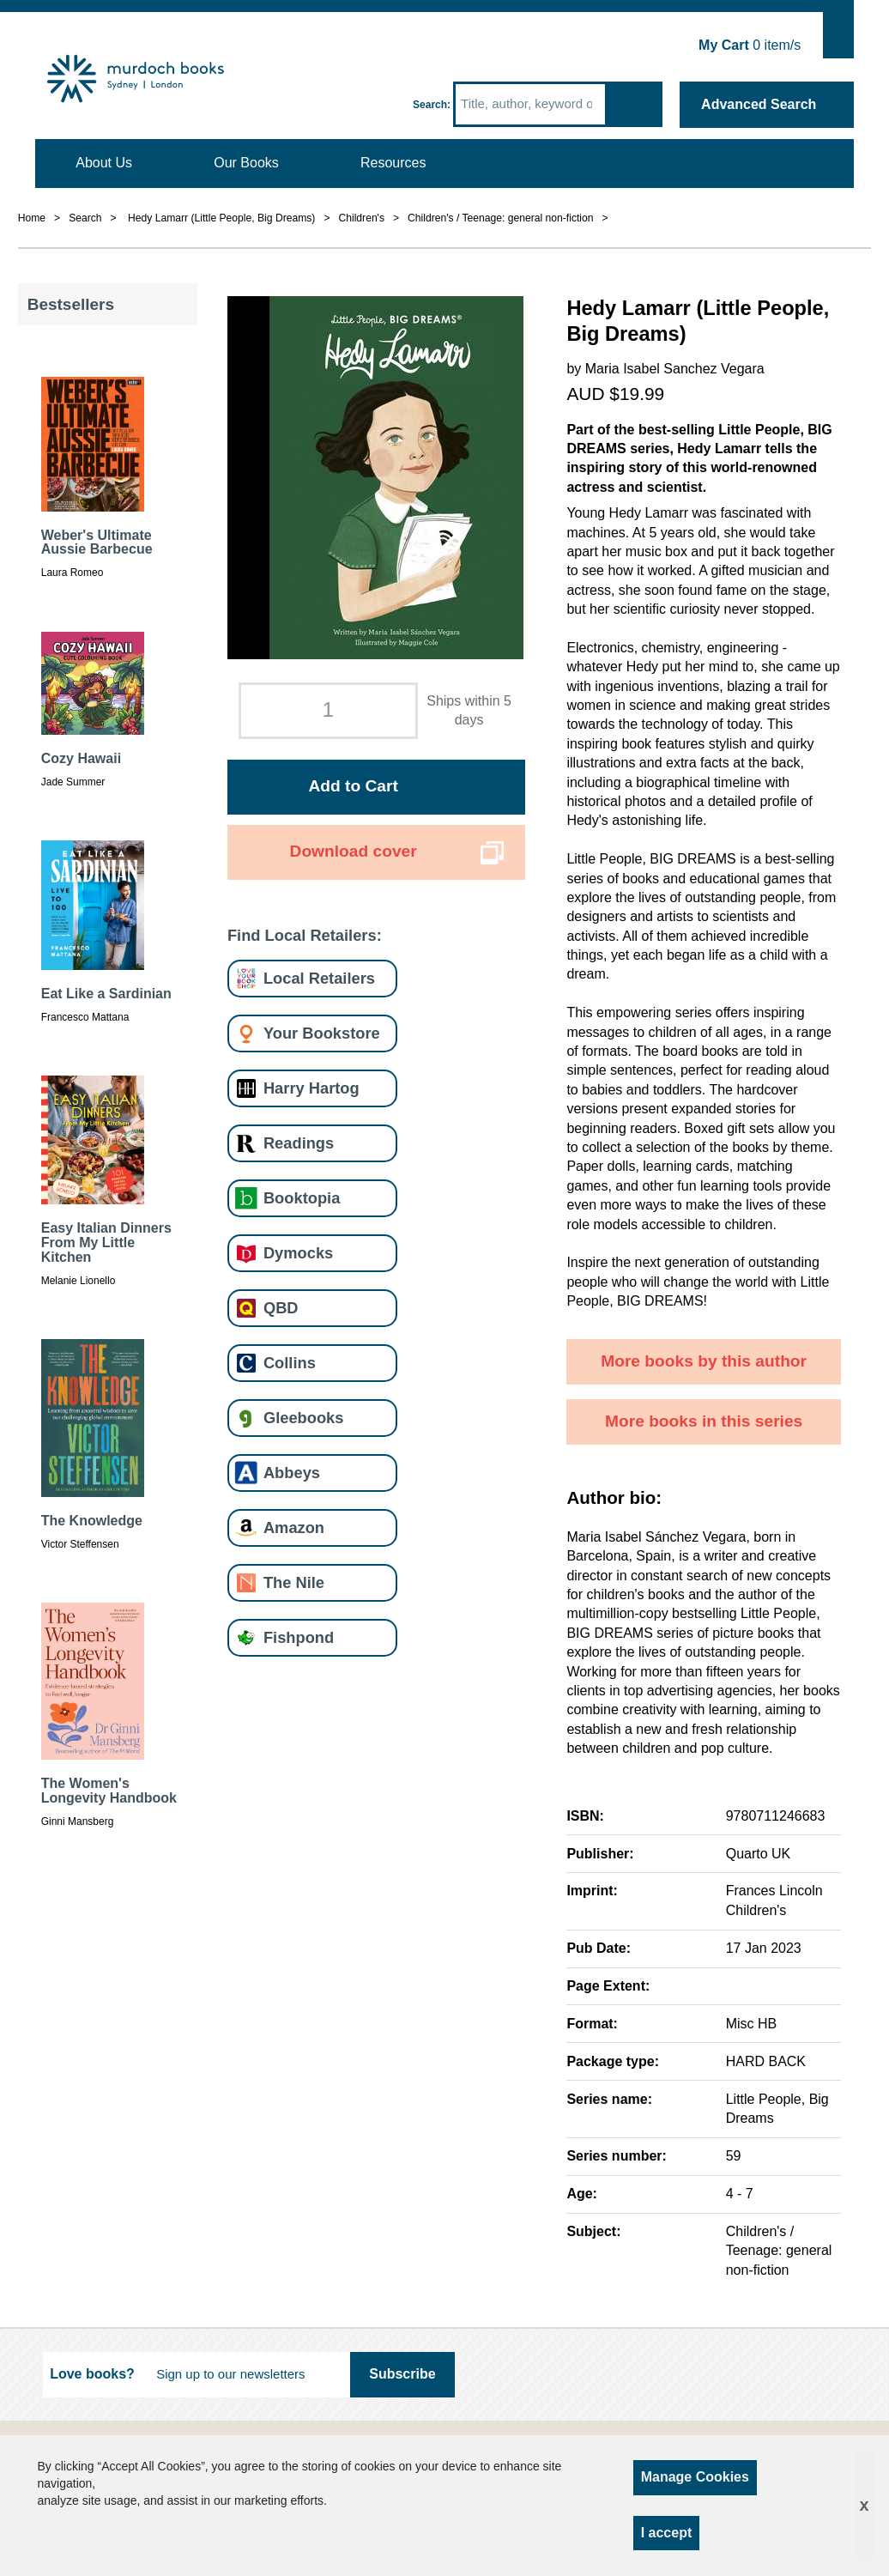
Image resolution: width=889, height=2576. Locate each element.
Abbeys (291, 1473)
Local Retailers (319, 978)
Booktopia (301, 1198)
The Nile (293, 1582)
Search (430, 105)
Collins (289, 1363)
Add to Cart (352, 786)
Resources (393, 162)
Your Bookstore (321, 1033)
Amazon (293, 1527)
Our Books (246, 162)
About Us (104, 162)
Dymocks (298, 1253)
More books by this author (704, 1361)
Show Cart (839, 31)
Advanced (758, 104)
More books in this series (703, 1421)
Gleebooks (303, 1418)
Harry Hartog (311, 1088)
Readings (298, 1143)
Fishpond (298, 1637)
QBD (281, 1308)
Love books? (92, 2374)
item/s (749, 45)
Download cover (353, 851)
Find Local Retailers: (304, 935)
